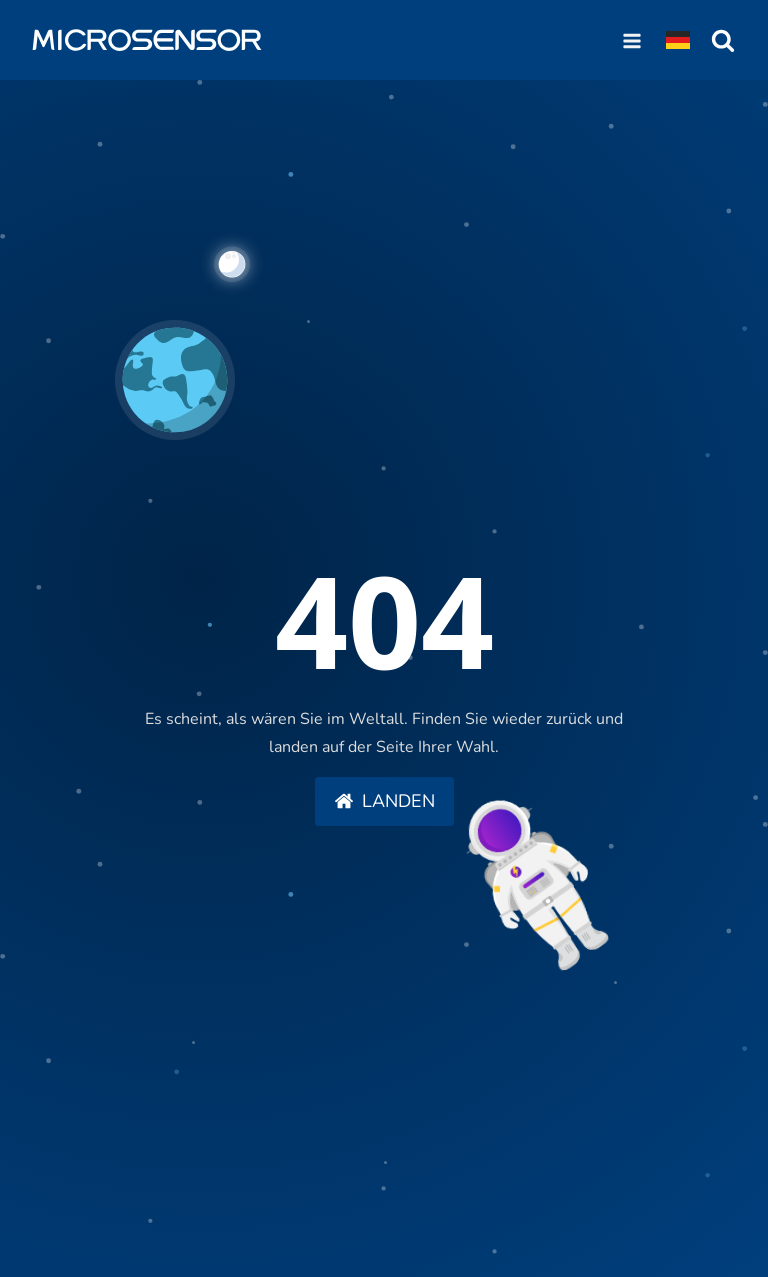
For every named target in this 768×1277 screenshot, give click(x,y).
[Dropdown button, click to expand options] (678, 40)
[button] (384, 802)
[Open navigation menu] (632, 40)
